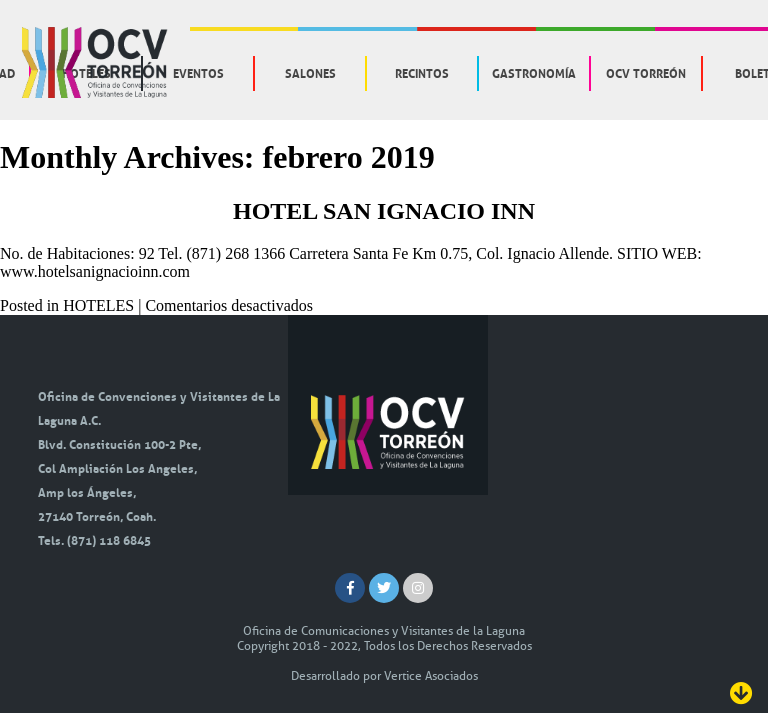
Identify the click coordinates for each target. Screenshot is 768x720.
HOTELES (98, 305)
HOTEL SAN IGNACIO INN (384, 211)
